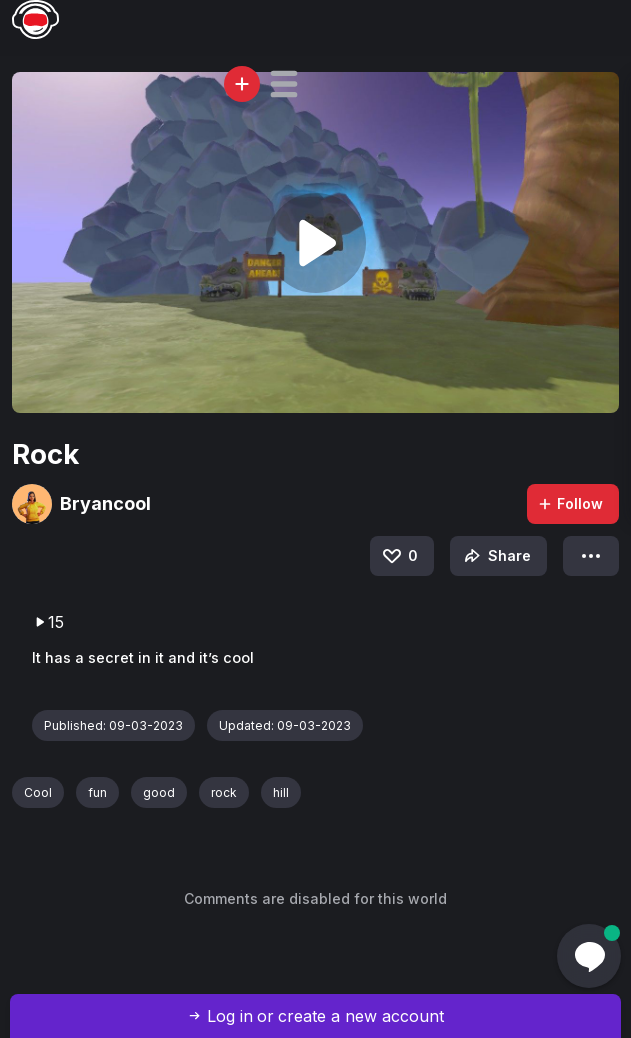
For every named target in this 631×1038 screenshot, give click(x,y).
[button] (284, 84)
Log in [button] (230, 1016)
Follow (570, 503)
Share (495, 556)
